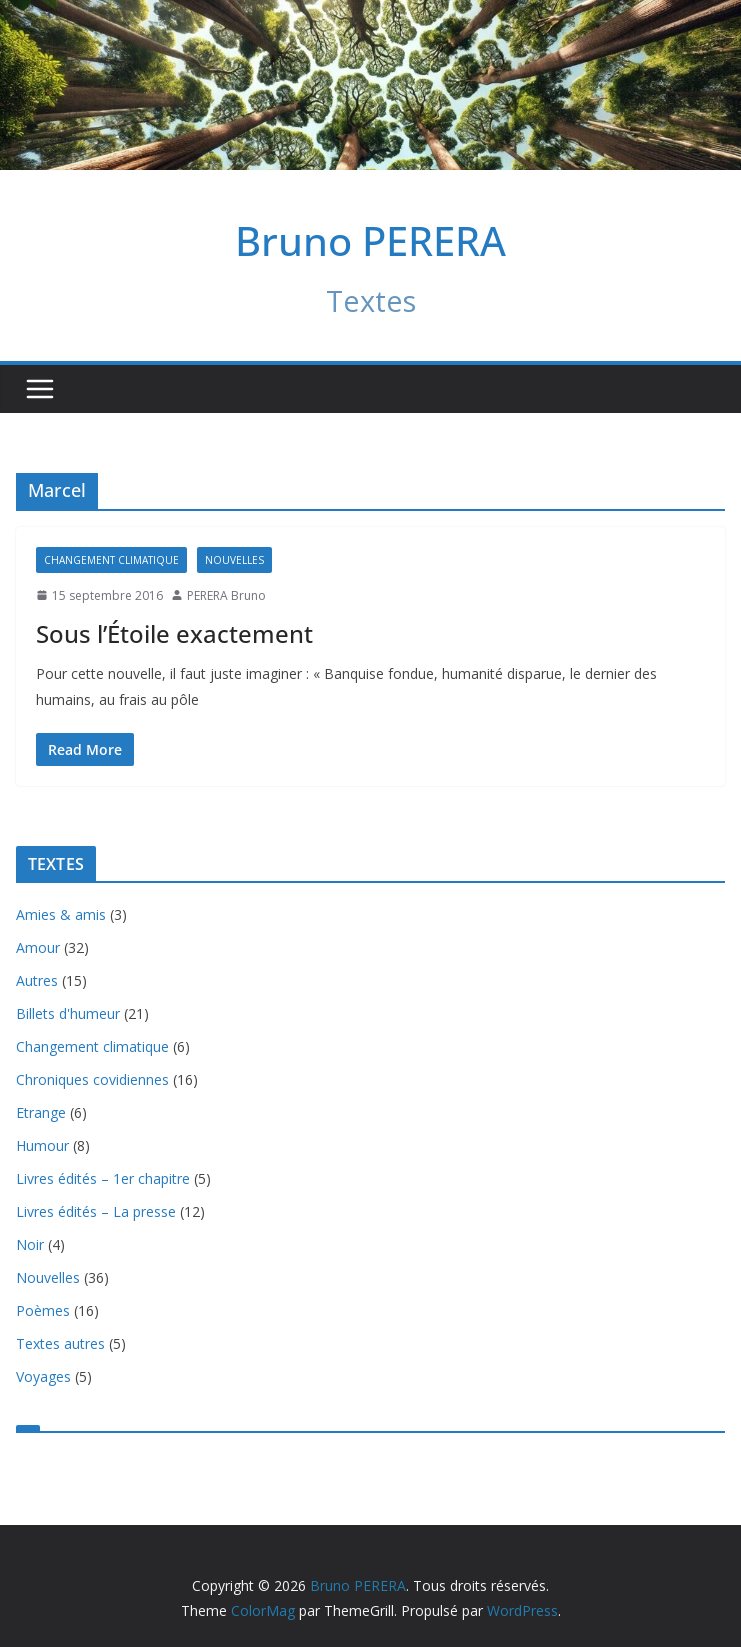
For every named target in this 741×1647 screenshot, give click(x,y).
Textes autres (60, 1343)
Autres (37, 980)
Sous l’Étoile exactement (174, 633)
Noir (30, 1244)
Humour (42, 1145)
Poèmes (43, 1310)
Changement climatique (111, 560)
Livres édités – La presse (96, 1211)
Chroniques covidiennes (92, 1079)
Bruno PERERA (370, 240)
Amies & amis (61, 914)
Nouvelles (234, 560)
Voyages (43, 1376)
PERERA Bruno (226, 595)
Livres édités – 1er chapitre (103, 1178)
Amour (38, 947)
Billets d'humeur (68, 1013)
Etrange (41, 1112)
